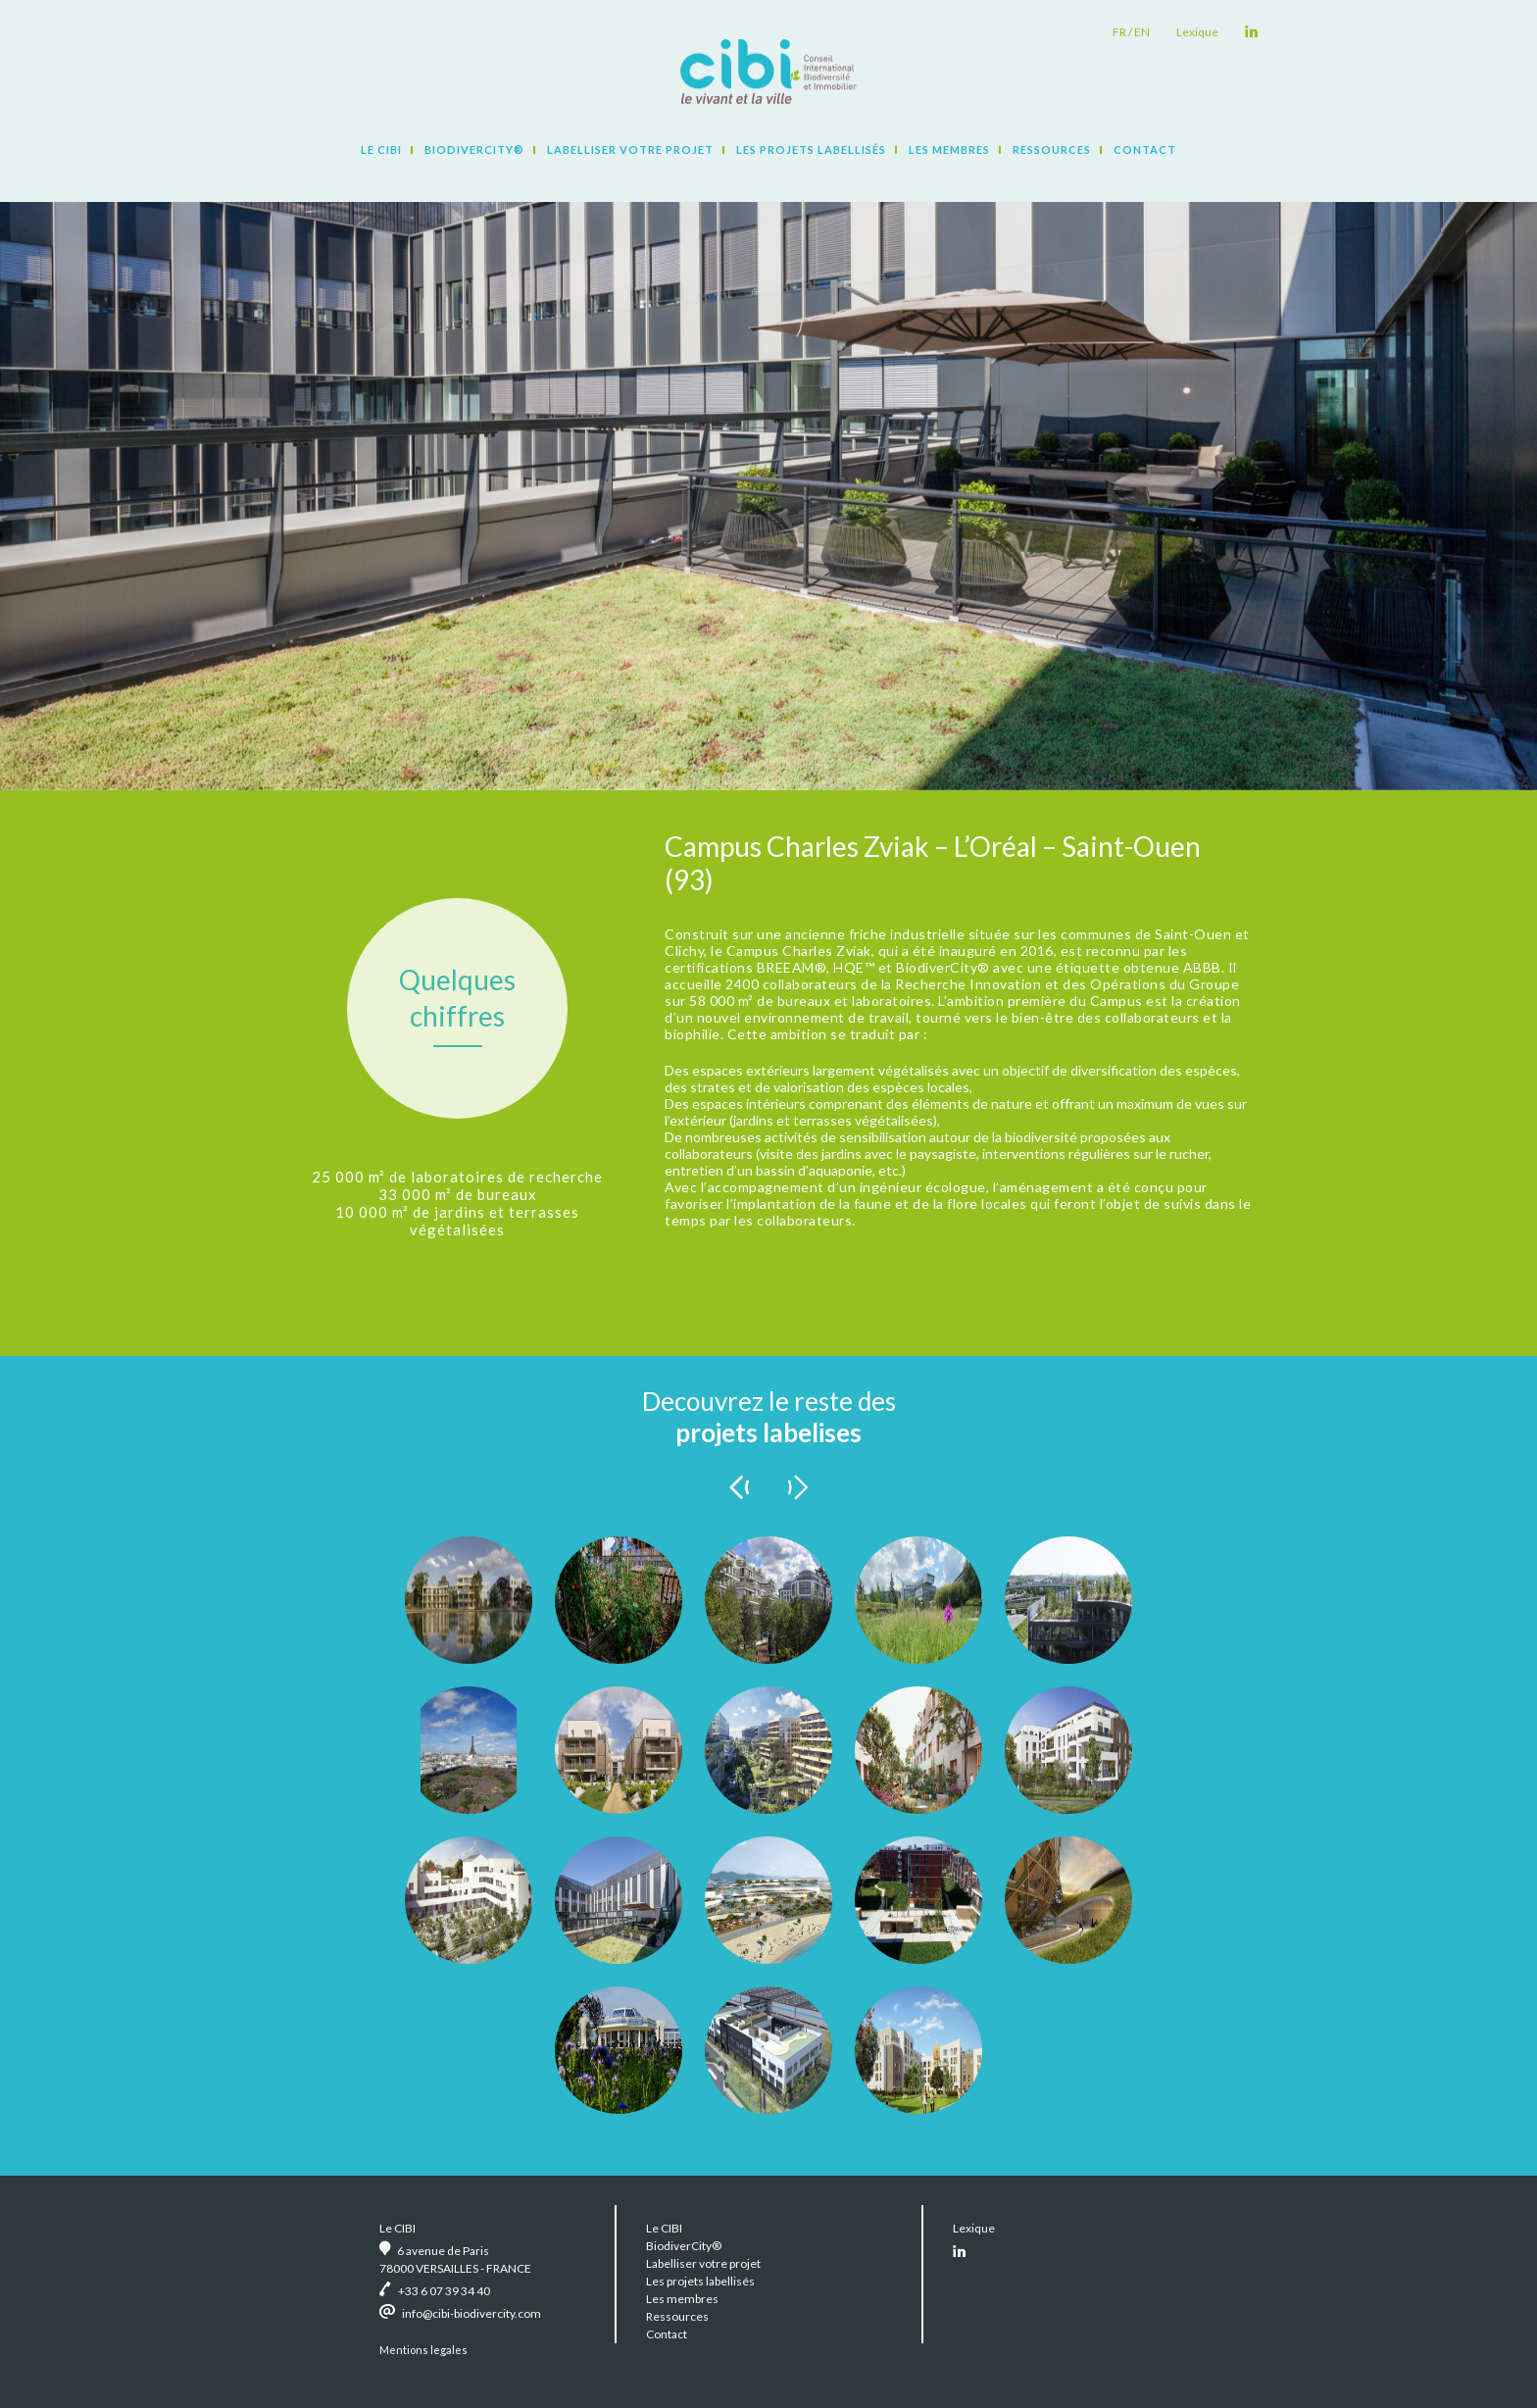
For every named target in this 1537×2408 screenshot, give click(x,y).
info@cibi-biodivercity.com (471, 2313)
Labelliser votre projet (630, 149)
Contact (1145, 149)
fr (1119, 32)
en (1142, 32)
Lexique (1197, 32)
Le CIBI (381, 149)
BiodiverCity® (474, 149)
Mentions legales (423, 2349)
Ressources (1052, 149)
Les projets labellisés (811, 149)
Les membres (949, 149)
